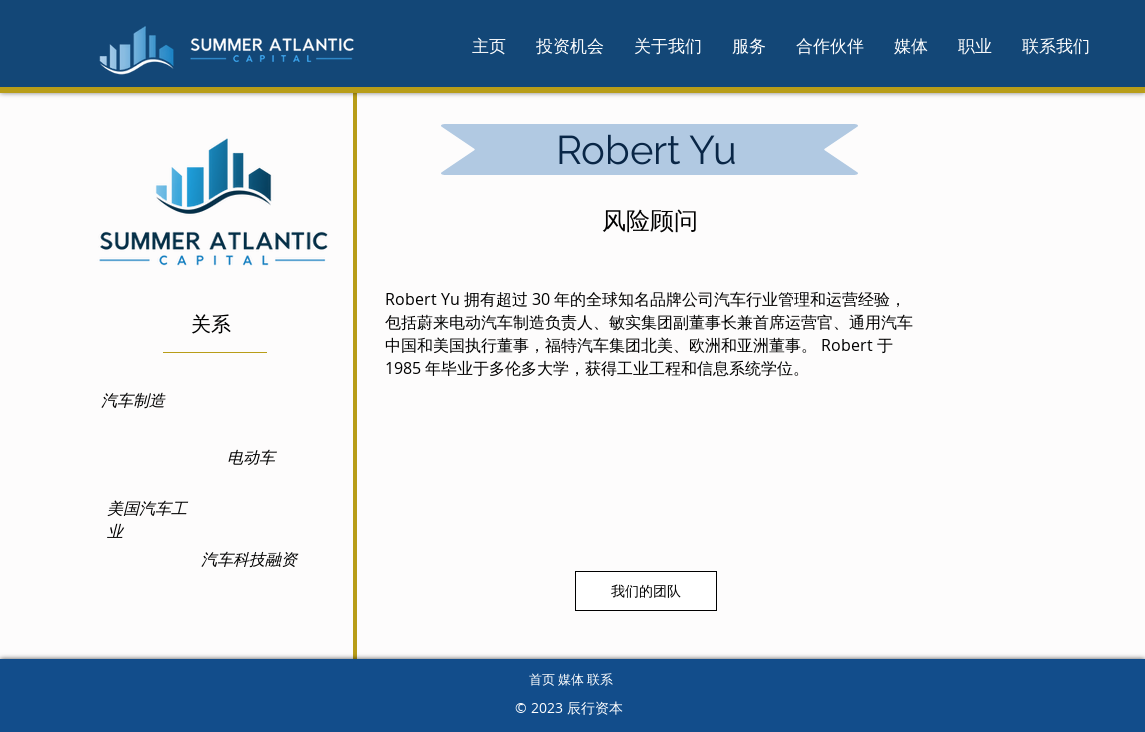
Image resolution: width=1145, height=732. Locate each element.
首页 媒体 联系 (571, 679)
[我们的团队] (646, 591)
